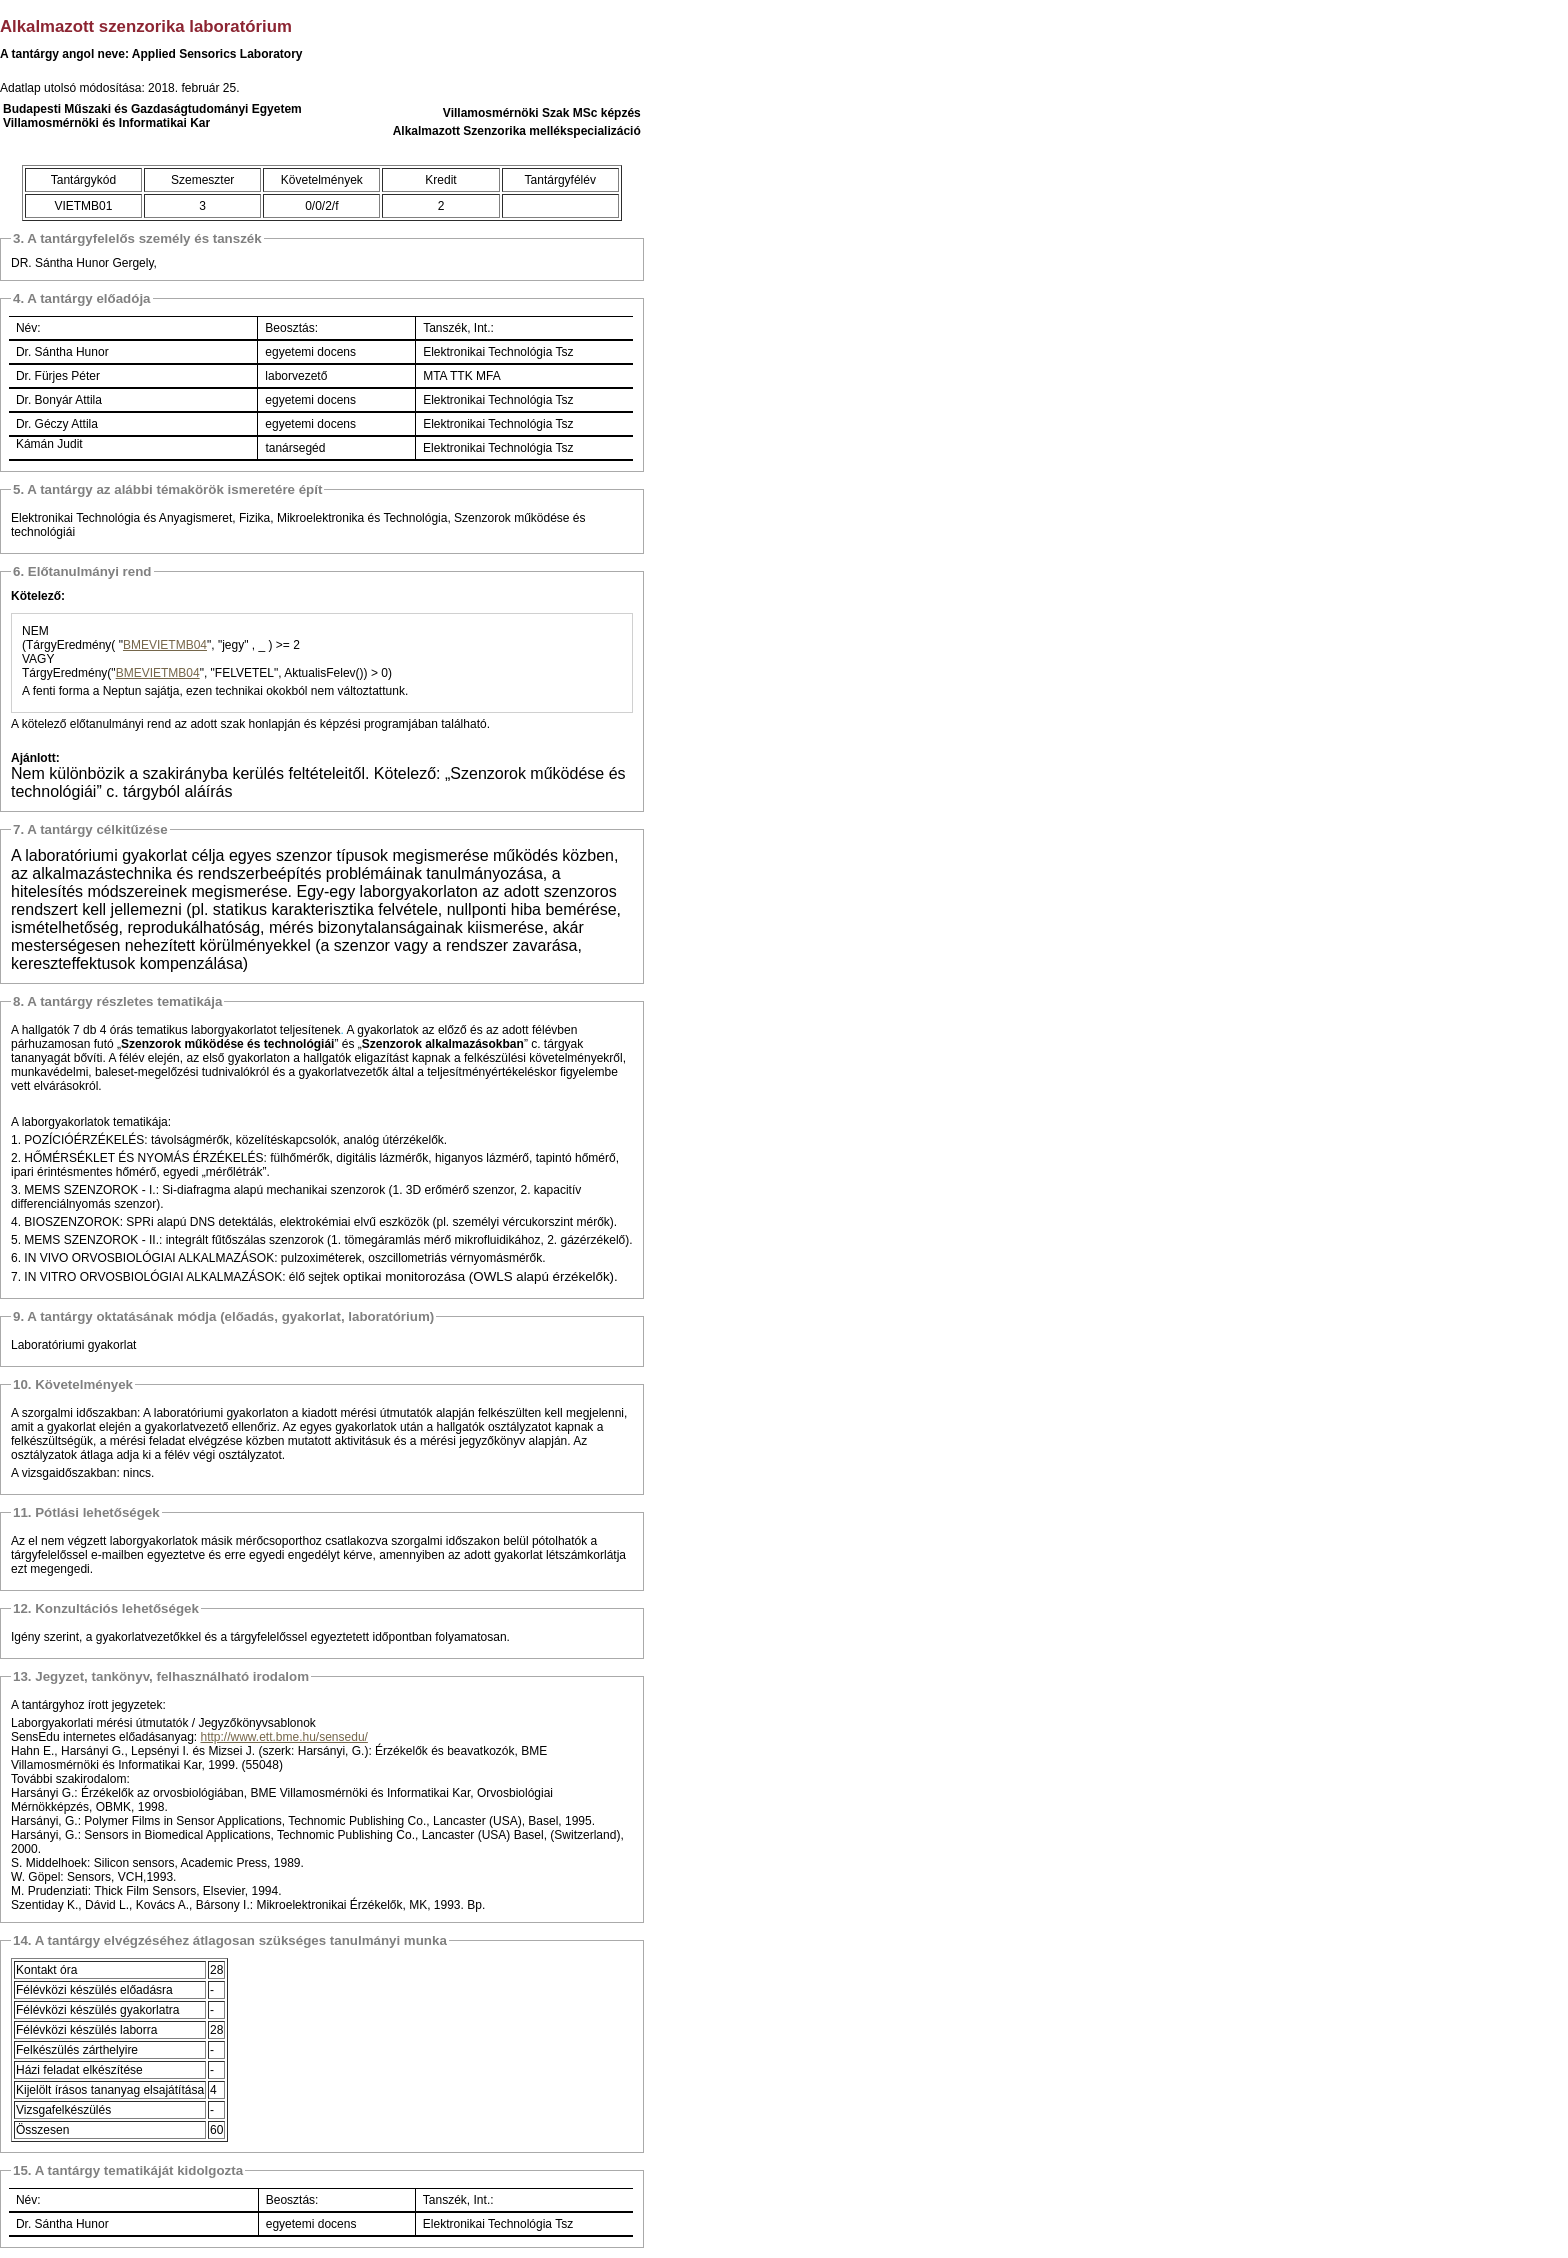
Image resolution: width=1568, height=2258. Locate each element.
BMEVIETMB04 (165, 645)
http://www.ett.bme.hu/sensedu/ (283, 1737)
